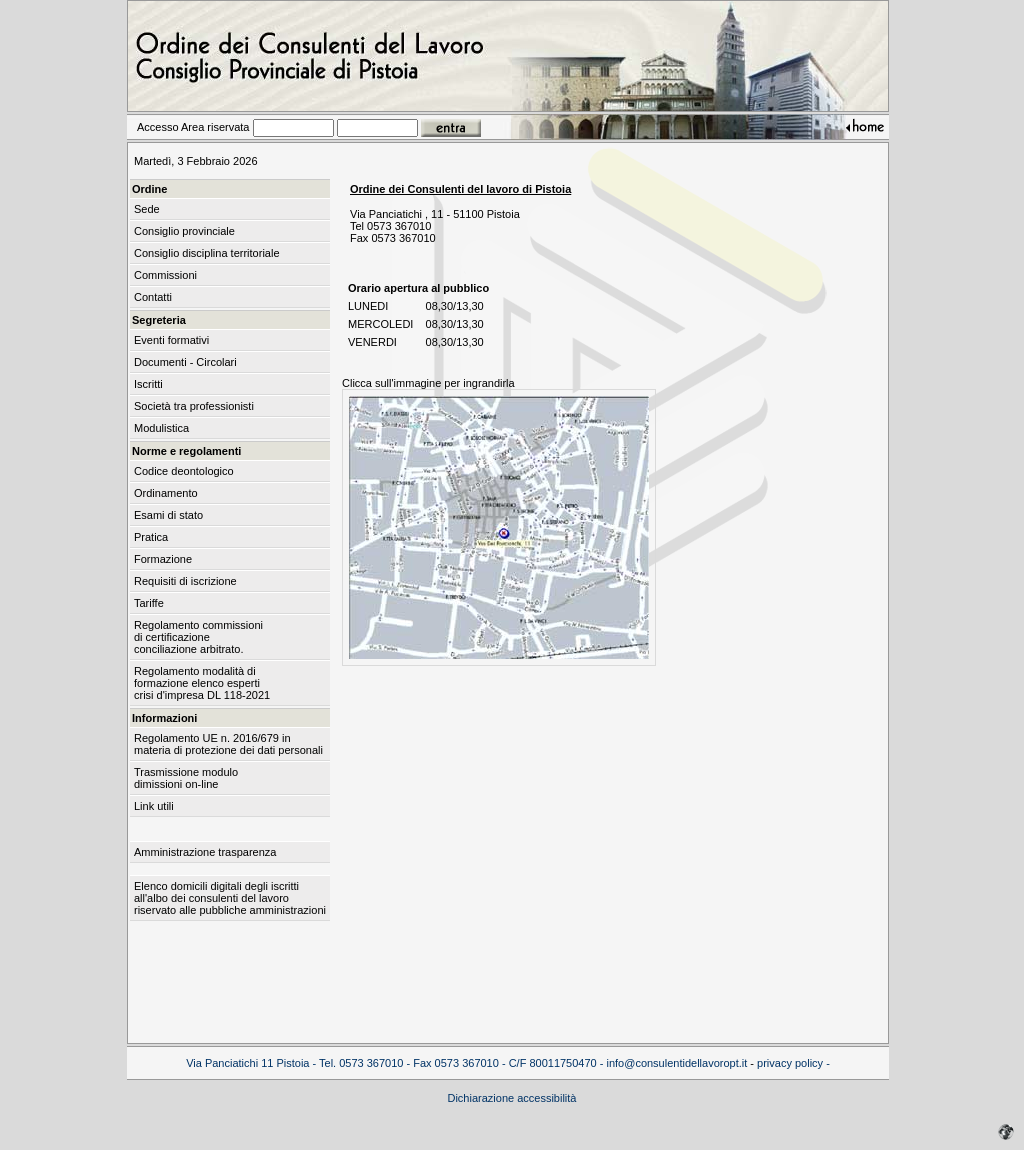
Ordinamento (166, 493)
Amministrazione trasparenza (205, 852)
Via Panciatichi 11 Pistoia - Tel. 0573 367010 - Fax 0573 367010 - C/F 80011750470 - (396, 1063)
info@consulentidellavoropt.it (676, 1063)
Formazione (163, 559)
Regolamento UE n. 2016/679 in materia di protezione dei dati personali (228, 744)
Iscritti (148, 384)
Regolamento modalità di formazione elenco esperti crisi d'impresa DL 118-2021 (202, 683)
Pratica (151, 537)
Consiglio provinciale (184, 231)
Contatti (153, 297)
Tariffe (149, 603)
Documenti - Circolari (185, 362)
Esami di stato (168, 515)
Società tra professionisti (194, 406)
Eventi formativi (171, 340)
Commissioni (165, 275)
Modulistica (161, 428)
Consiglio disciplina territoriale (207, 253)
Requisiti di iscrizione (185, 581)
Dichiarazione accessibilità (511, 1098)
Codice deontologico (184, 471)
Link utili (154, 806)
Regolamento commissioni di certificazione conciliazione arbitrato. (198, 637)
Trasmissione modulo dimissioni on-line (186, 778)
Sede (147, 209)
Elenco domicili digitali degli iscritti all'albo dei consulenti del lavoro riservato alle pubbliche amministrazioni (230, 898)
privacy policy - (793, 1063)
